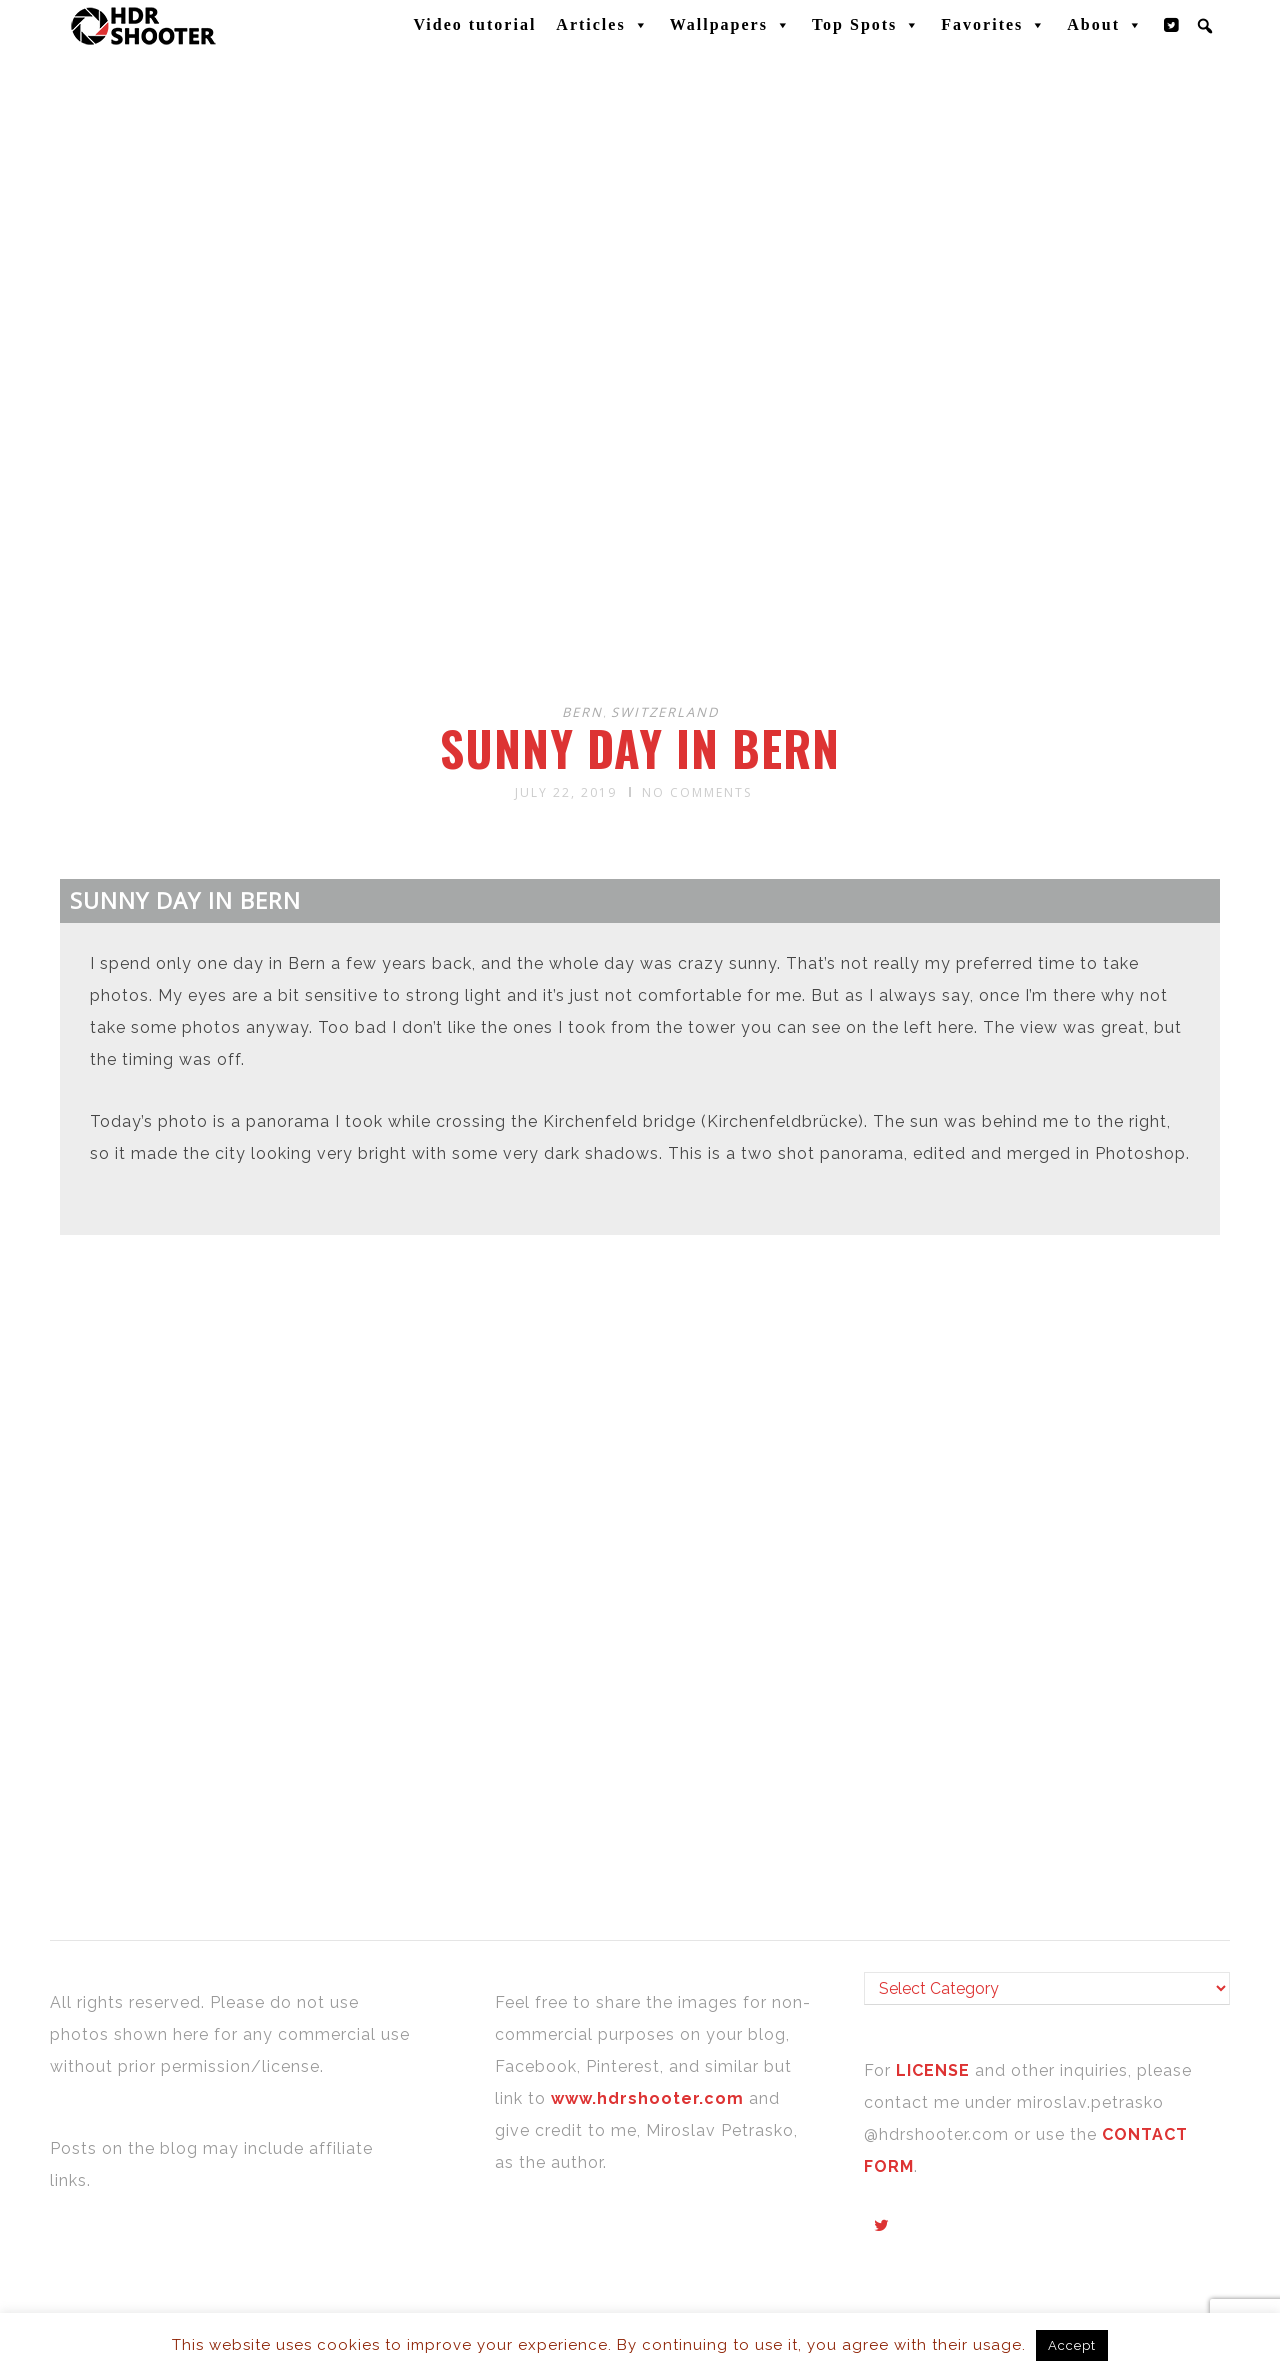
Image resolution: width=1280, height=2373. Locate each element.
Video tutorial (474, 24)
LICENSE (935, 2070)
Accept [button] (1072, 2345)
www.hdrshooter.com (647, 2098)
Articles (602, 25)
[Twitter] (1172, 25)
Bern (582, 712)
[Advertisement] (643, 528)
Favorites (994, 25)
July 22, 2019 (566, 792)
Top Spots (866, 25)
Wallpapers (731, 25)
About (1105, 25)
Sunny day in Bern (640, 748)
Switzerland (665, 712)
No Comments (697, 792)
